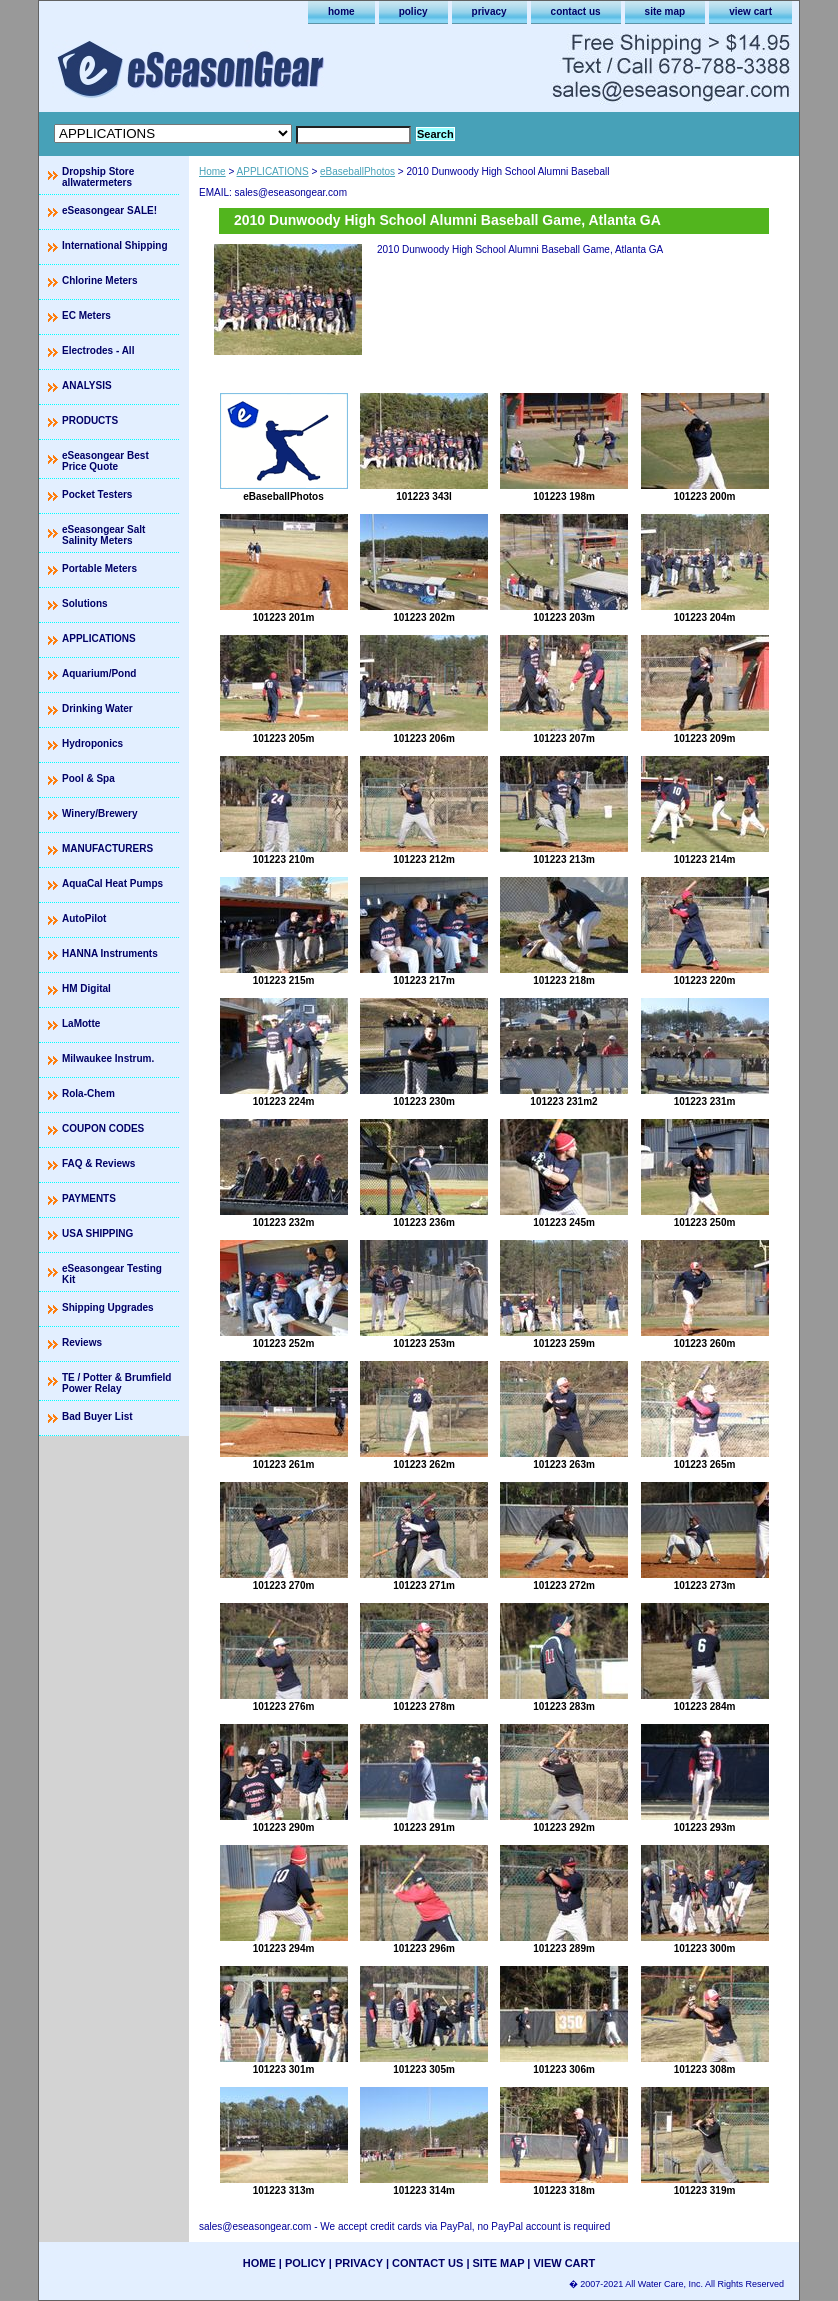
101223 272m (564, 1585)
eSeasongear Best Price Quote (105, 461)
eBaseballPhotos (357, 171)
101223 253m (424, 1343)
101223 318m (564, 2190)
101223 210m (284, 859)
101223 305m (424, 2069)
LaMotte (81, 1023)
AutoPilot (84, 918)
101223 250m (705, 1222)
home (341, 11)
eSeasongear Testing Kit (112, 1274)
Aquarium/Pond (99, 673)
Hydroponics (92, 743)
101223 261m (284, 1464)
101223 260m (705, 1343)
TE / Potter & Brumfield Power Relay (116, 1383)
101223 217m (424, 980)
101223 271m (424, 1585)
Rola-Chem (88, 1093)
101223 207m (564, 738)
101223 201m (284, 617)
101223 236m (424, 1222)
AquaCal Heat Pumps (112, 883)
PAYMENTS (89, 1198)
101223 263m (564, 1464)
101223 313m (284, 2190)
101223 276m (284, 1706)
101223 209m (705, 738)
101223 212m (424, 859)
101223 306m (564, 2069)
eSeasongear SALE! (109, 210)
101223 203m (564, 617)
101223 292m (564, 1827)
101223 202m (424, 617)
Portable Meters (99, 568)
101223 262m (424, 1464)
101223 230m (424, 1101)
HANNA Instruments (110, 953)
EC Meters (86, 315)
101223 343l (424, 496)
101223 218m (564, 980)
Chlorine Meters (100, 280)
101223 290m (284, 1827)
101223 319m (705, 2190)
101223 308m (705, 2069)
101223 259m (564, 1343)
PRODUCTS (90, 420)
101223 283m (564, 1706)
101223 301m (284, 2069)
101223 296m (424, 1948)
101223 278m (424, 1706)
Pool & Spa (88, 778)
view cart (750, 11)
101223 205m (284, 738)
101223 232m (284, 1222)
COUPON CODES (103, 1128)
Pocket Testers (97, 494)
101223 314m (424, 2190)
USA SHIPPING (97, 1233)
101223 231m (705, 1101)
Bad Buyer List (97, 1416)
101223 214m (705, 859)
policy (413, 11)
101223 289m (564, 1948)
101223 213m (564, 859)
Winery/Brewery (100, 813)
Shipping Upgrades (108, 1307)
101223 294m (284, 1948)
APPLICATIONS (273, 171)
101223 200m (705, 496)
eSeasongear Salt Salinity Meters (103, 535)
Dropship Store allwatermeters (98, 177)
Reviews (82, 1342)
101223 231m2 (563, 1101)
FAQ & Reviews (98, 1163)
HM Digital (86, 988)
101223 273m (705, 1585)
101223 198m (564, 496)
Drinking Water (97, 708)
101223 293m (705, 1827)
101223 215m (284, 980)
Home (212, 171)
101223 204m (705, 617)
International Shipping (115, 245)
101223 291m (424, 1827)
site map (665, 11)
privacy (489, 11)
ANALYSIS (87, 385)
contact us (576, 11)
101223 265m (705, 1464)
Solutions (85, 603)
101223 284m (705, 1706)
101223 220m (705, 980)
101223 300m (705, 1948)
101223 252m (284, 1343)
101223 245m (564, 1222)
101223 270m (284, 1585)
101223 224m (284, 1101)
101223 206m (424, 738)
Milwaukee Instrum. (108, 1058)
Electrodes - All (98, 350)
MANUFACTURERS (107, 848)
